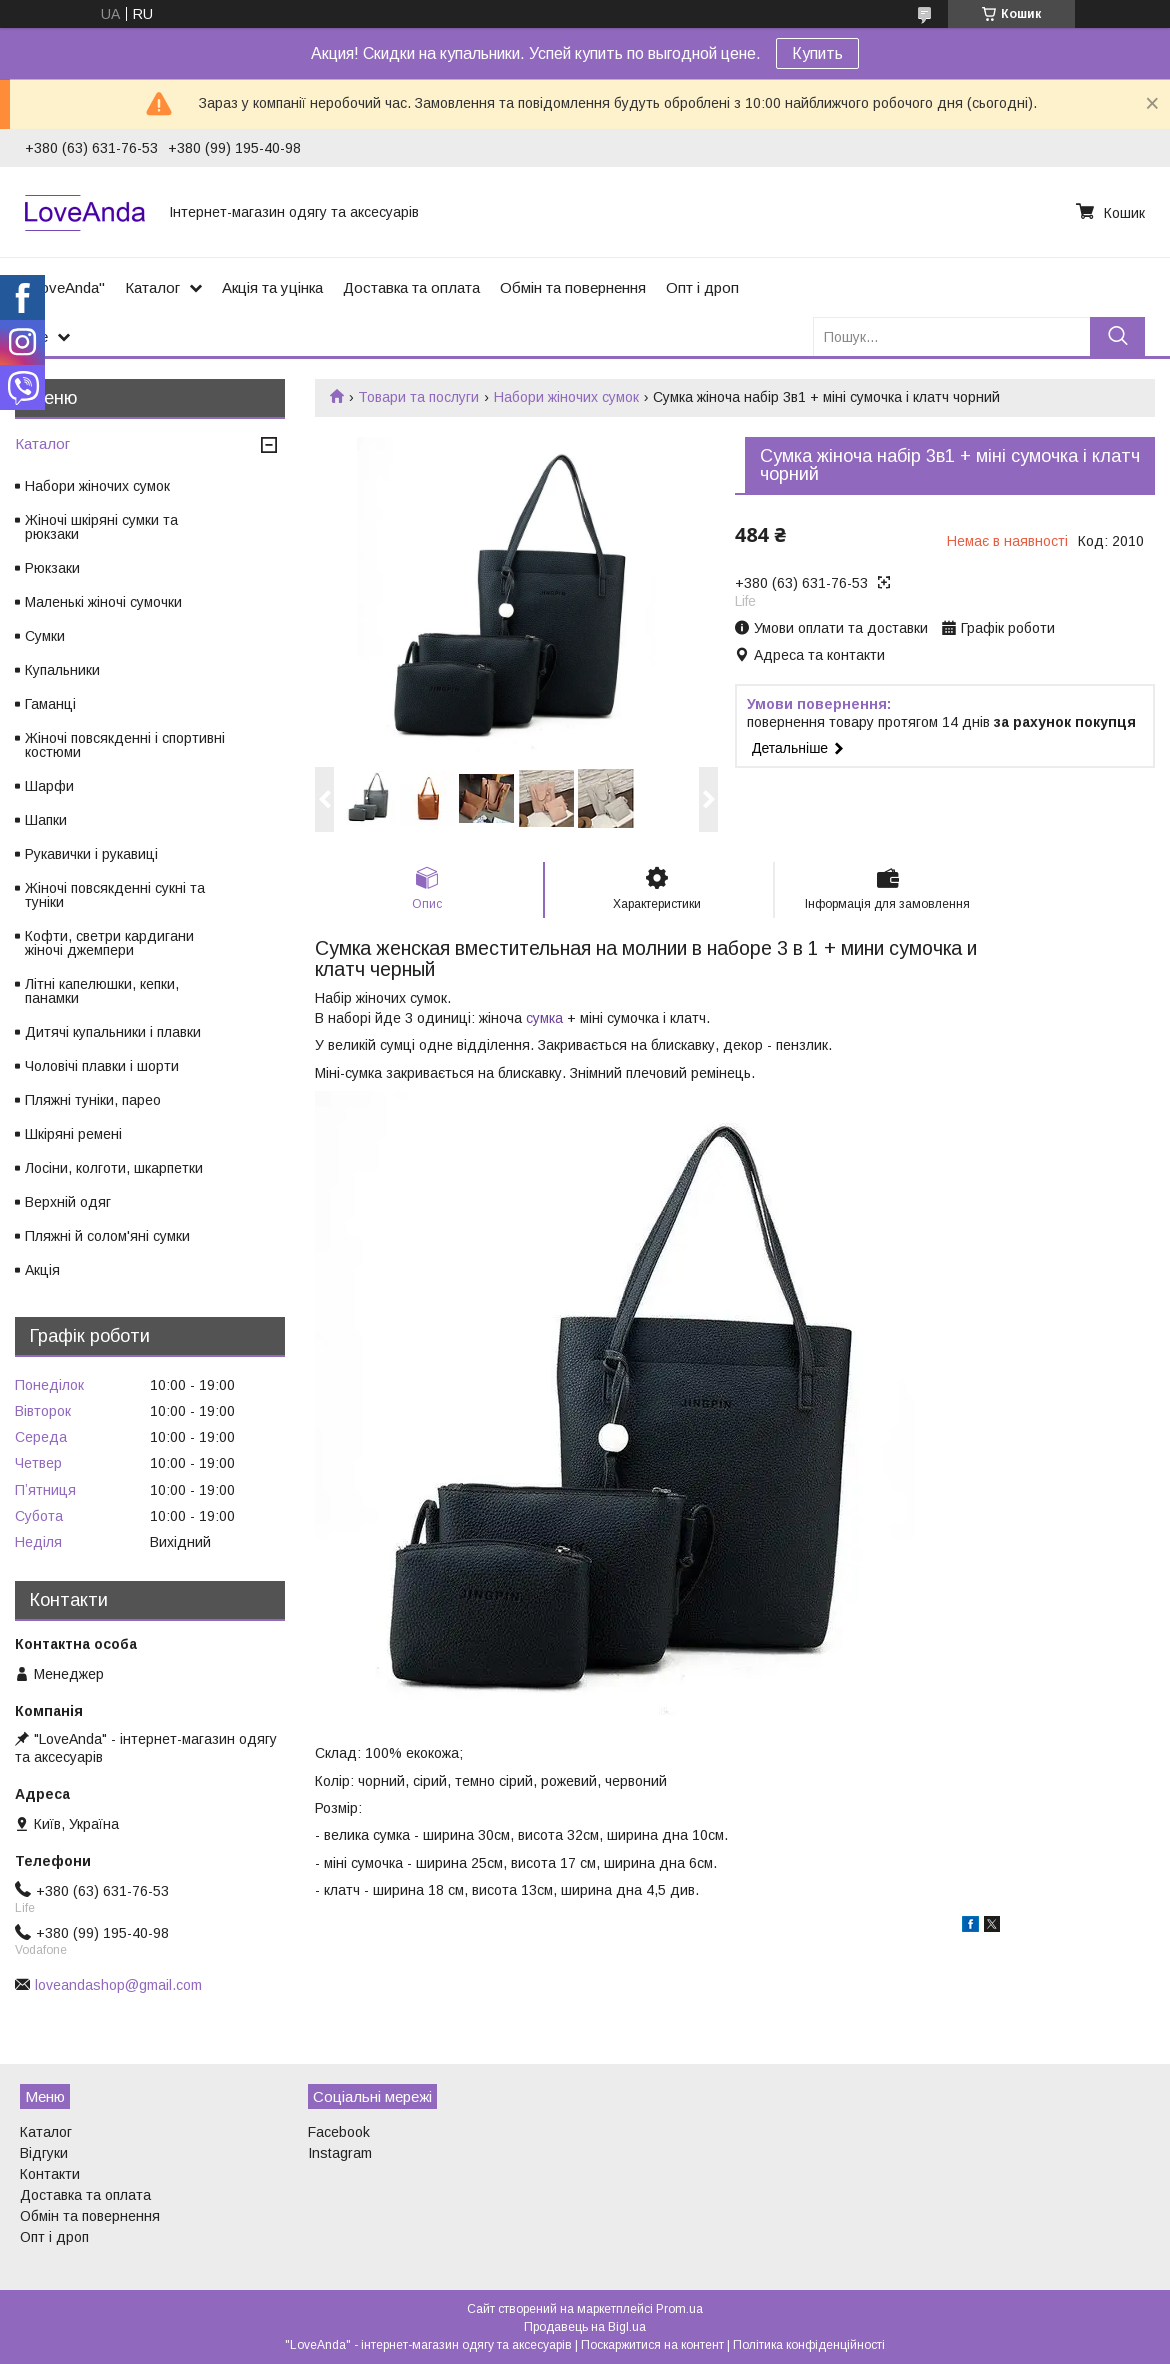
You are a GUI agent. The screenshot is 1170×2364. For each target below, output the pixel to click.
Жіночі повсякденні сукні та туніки (115, 895)
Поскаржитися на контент (652, 2345)
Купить (817, 53)
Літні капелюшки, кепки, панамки (102, 991)
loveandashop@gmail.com (118, 1985)
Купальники (62, 670)
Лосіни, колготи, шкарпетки (114, 1168)
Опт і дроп (702, 287)
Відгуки (44, 2153)
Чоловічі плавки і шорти (102, 1066)
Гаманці (50, 704)
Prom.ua (679, 2309)
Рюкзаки (52, 568)
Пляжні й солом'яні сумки (107, 1236)
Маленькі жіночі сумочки (103, 602)
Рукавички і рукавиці (91, 854)
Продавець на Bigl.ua (585, 2327)
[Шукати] (1117, 336)
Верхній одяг (68, 1202)
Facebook (339, 2132)
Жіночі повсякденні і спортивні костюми (125, 745)
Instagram (340, 2153)
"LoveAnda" (65, 287)
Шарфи (49, 786)
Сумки (45, 636)
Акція (42, 1270)
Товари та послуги (418, 397)
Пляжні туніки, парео (93, 1100)
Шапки (46, 820)
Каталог (152, 287)
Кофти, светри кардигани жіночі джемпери (109, 943)
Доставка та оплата (411, 287)
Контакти (50, 2174)
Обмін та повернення (573, 287)
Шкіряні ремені (73, 1134)
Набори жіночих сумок (566, 397)
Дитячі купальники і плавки (113, 1032)
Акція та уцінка (272, 287)
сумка (544, 1018)
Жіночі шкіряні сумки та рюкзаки (101, 527)
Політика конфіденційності (809, 2345)
